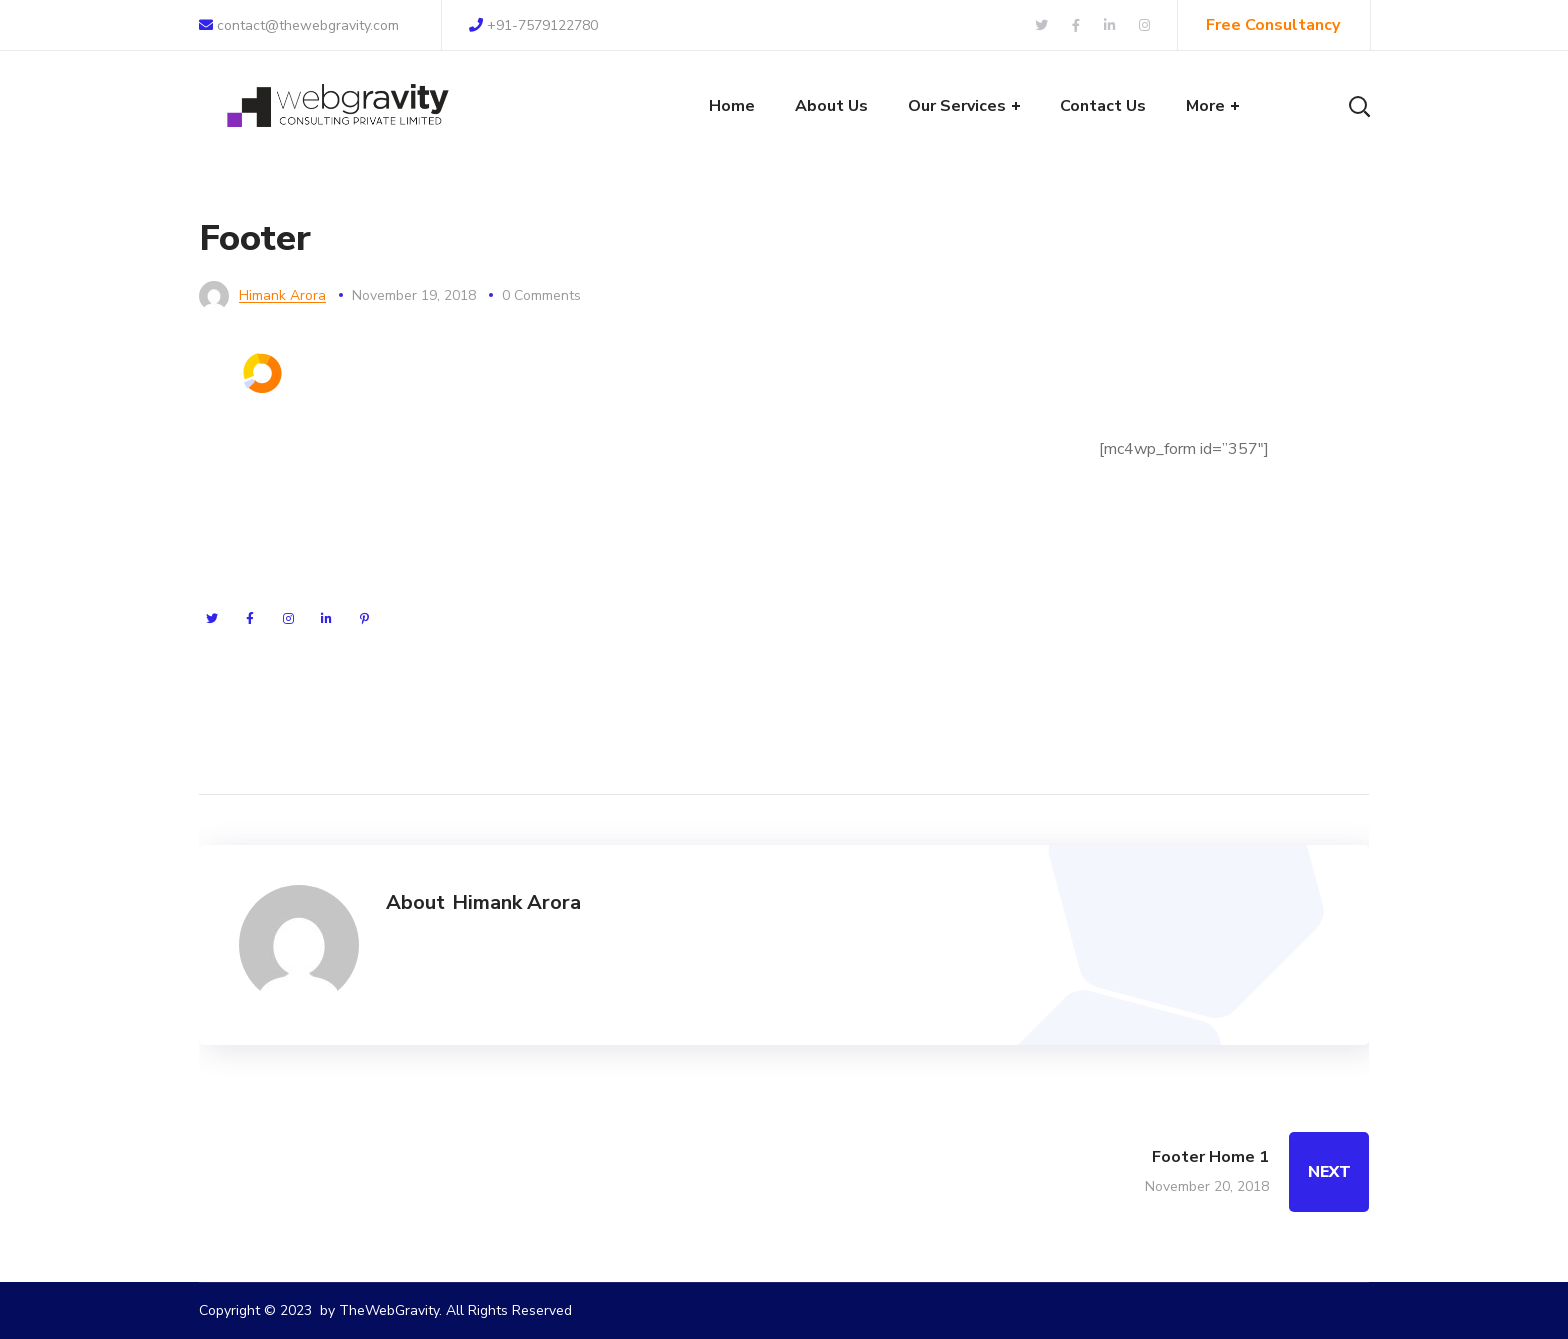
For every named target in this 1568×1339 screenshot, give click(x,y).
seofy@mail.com (906, 543)
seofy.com (910, 506)
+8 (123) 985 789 (922, 580)
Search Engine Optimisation (595, 475)
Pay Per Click (545, 511)
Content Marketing (565, 619)
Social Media (543, 547)
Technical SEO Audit (571, 583)
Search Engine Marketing (585, 439)
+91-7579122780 (533, 25)
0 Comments (541, 295)
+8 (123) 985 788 (900, 617)
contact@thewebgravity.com (299, 25)
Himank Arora (282, 295)
